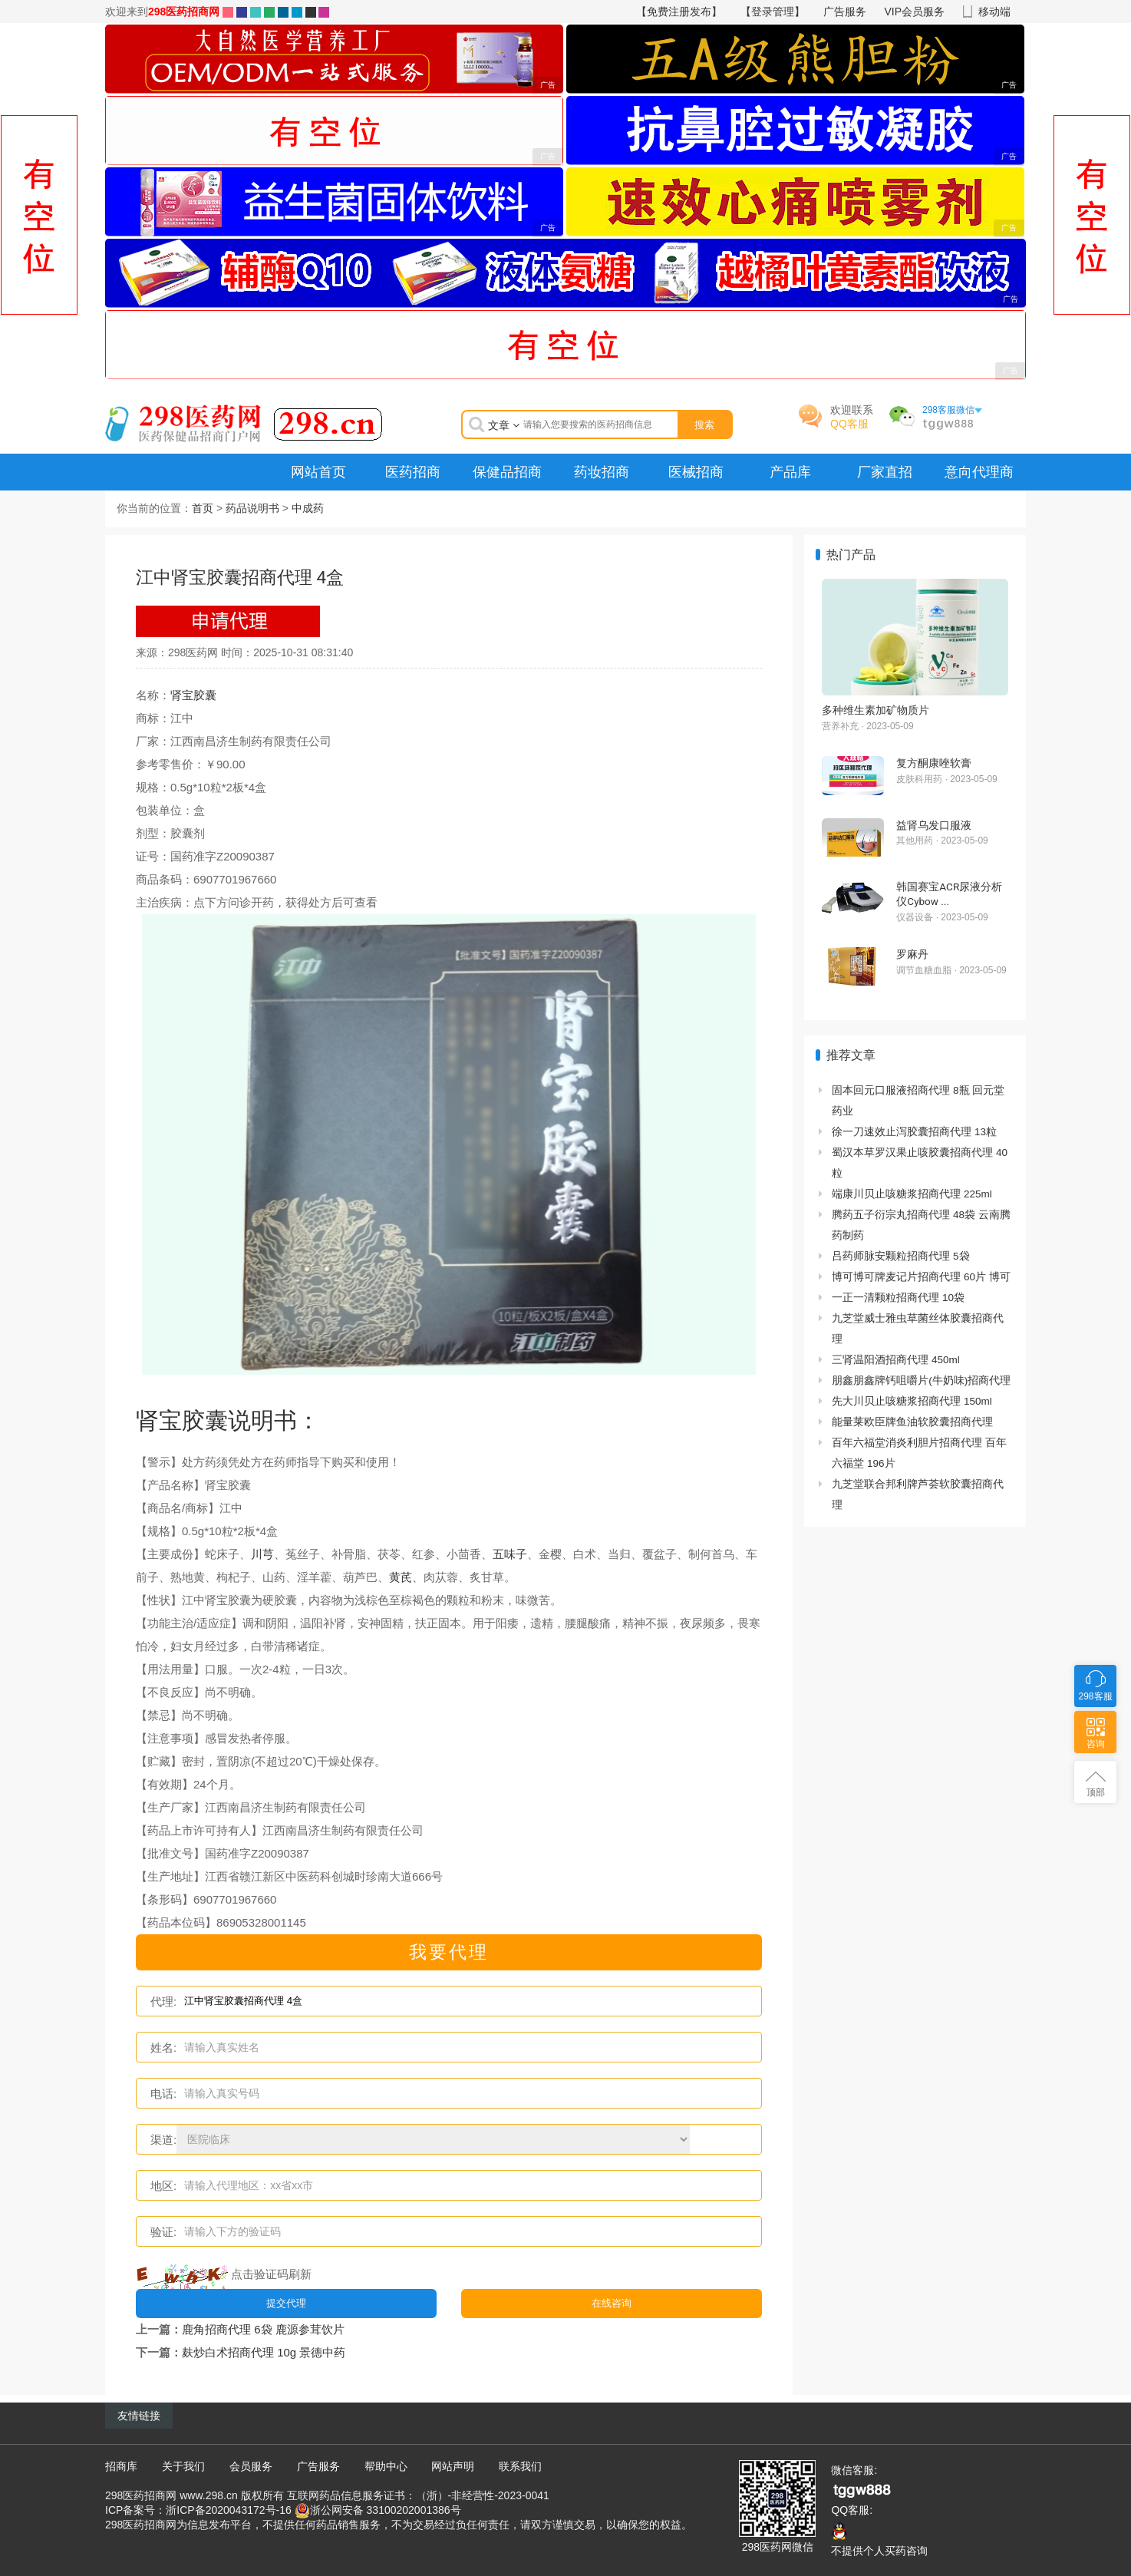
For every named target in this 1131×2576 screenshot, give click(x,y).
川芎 (262, 1553)
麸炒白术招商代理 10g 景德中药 (263, 2352)
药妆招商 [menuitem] (601, 472)
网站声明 (452, 2466)
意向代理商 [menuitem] (979, 472)
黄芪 (400, 1577)
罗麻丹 (912, 954)
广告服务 (844, 11)
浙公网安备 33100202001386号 (385, 2510)
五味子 (510, 1553)
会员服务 (250, 2466)
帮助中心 (385, 2466)
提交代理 (286, 2303)
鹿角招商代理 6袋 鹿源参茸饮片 (263, 2329)
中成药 (308, 508)
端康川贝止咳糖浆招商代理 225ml (912, 1194)
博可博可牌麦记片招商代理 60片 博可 (921, 1277)
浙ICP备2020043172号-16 (228, 2510)
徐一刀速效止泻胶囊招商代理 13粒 (914, 1132)
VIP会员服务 (915, 11)
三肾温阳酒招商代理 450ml (896, 1360)
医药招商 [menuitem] (412, 472)
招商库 (121, 2466)
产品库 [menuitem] (790, 472)
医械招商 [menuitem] (696, 472)
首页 (202, 508)
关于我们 (183, 2466)
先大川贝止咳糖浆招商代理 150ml (912, 1401)
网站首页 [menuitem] (318, 472)
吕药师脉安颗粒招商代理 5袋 (900, 1256)
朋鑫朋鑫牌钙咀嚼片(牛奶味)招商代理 (921, 1380)
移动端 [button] (994, 11)
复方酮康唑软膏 (933, 763)
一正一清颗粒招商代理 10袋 (898, 1297)
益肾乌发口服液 (933, 825)
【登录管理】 (772, 11)
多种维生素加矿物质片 (875, 710)
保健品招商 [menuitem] (507, 472)
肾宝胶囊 (193, 695)
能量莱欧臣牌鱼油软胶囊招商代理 (912, 1422)
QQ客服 (849, 424)
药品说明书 (252, 508)
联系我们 (520, 2466)
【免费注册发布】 (679, 11)
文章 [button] (503, 425)
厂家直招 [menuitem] (884, 472)
